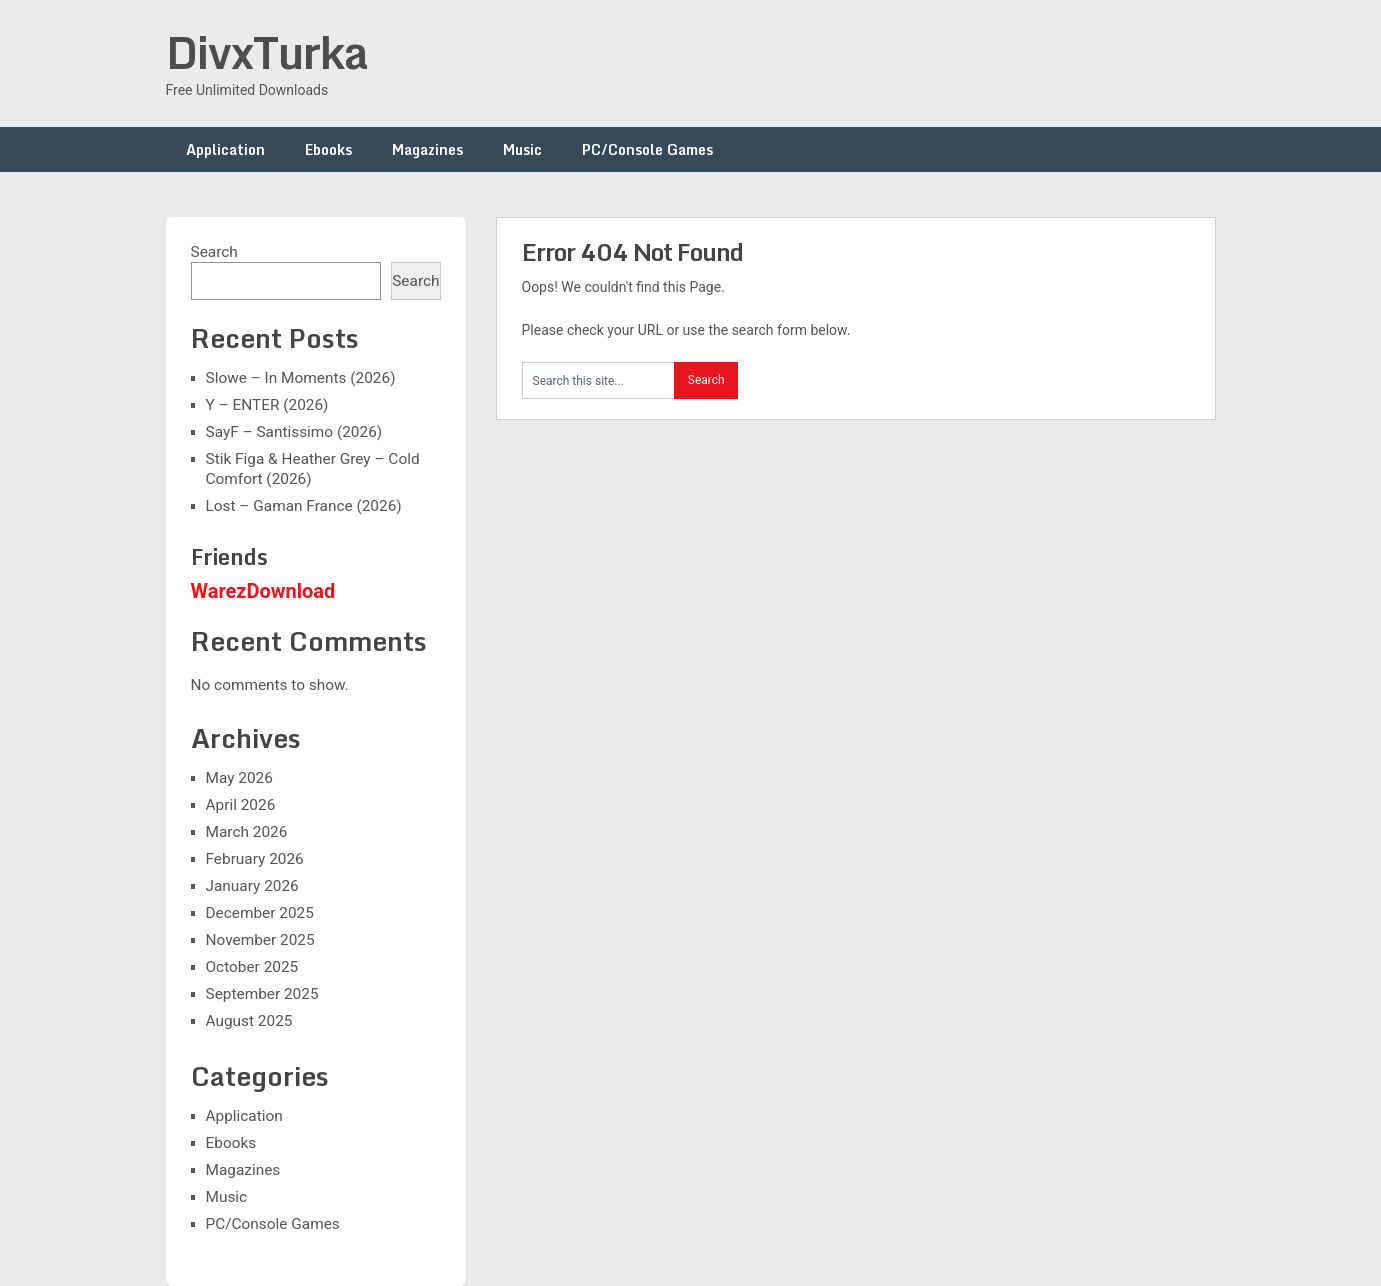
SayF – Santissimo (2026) (294, 432)
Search (214, 252)
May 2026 (239, 778)
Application (225, 149)
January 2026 (252, 886)
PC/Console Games (647, 149)
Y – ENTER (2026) (267, 405)
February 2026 (255, 859)
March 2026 (247, 832)
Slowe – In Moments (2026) (301, 378)
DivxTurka (267, 52)
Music (522, 149)
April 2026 (241, 805)
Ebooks (328, 149)
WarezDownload (263, 591)
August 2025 (249, 1021)
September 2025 (262, 994)
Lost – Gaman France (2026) (304, 506)
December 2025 (260, 913)
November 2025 (260, 940)
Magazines (427, 149)
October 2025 (252, 967)
